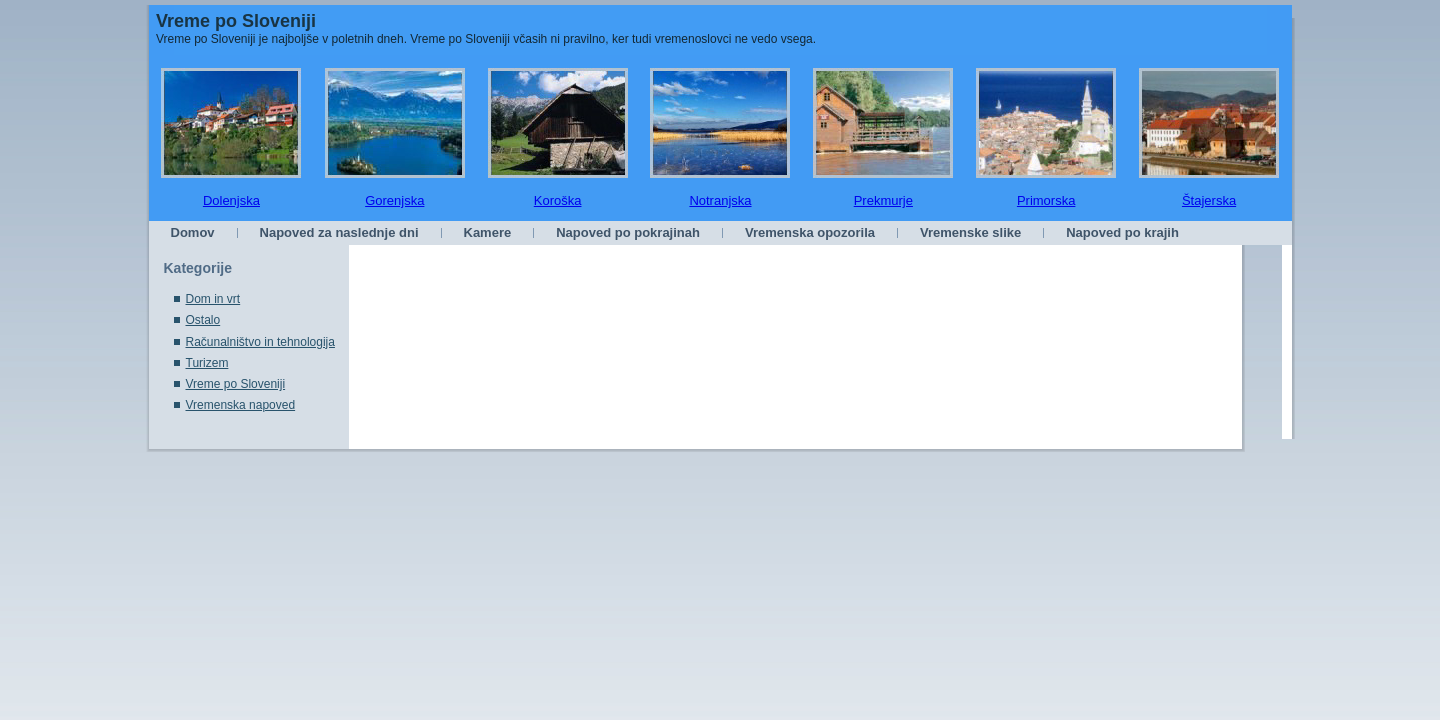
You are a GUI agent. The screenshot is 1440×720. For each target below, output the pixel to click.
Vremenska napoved (241, 405)
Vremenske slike (970, 232)
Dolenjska (231, 200)
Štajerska (1209, 200)
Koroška (558, 200)
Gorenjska (394, 200)
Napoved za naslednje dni (339, 232)
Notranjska (720, 200)
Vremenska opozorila (810, 232)
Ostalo (203, 320)
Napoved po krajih (1122, 232)
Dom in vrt (213, 299)
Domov (193, 232)
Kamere (488, 232)
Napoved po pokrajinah (628, 232)
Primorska (1046, 200)
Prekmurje (883, 200)
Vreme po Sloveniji (236, 21)
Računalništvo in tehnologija (260, 342)
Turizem (207, 363)
